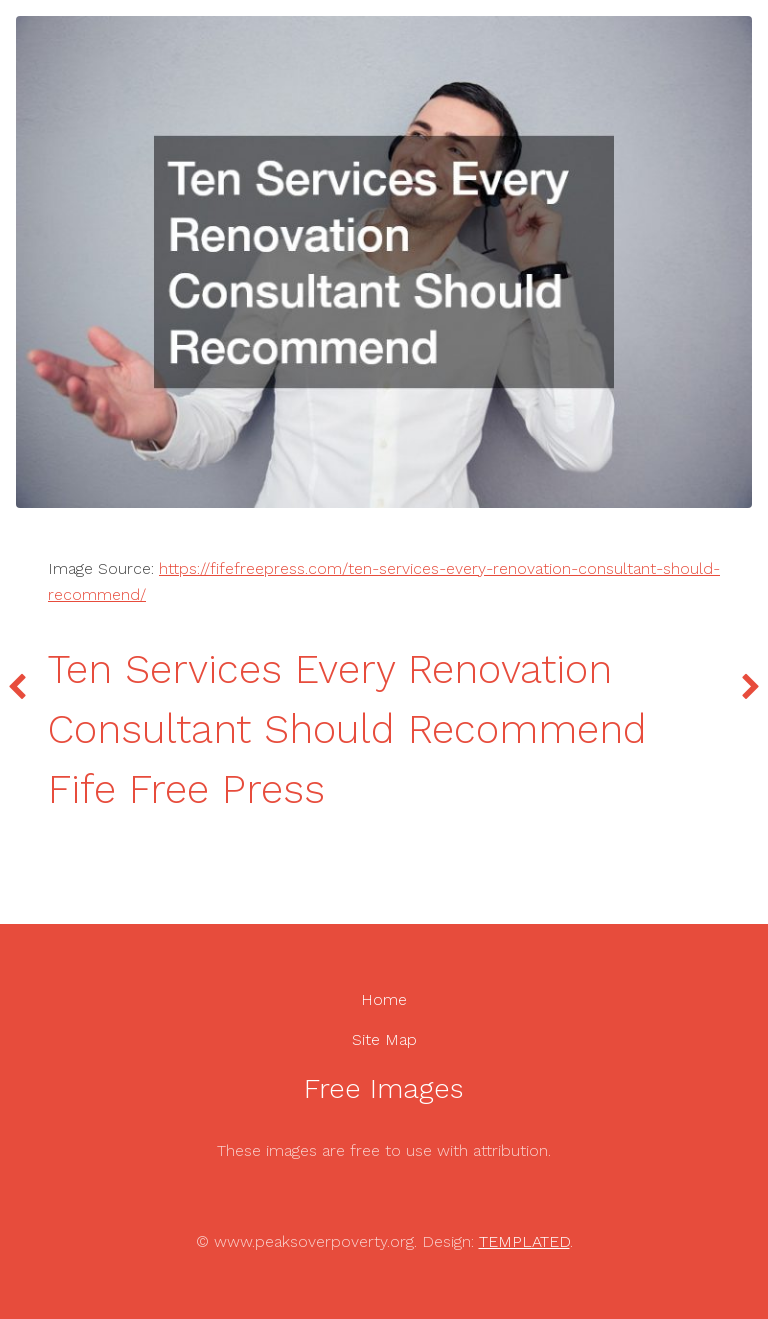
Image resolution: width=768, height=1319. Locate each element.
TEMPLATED (524, 1241)
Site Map (384, 1039)
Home (384, 999)
